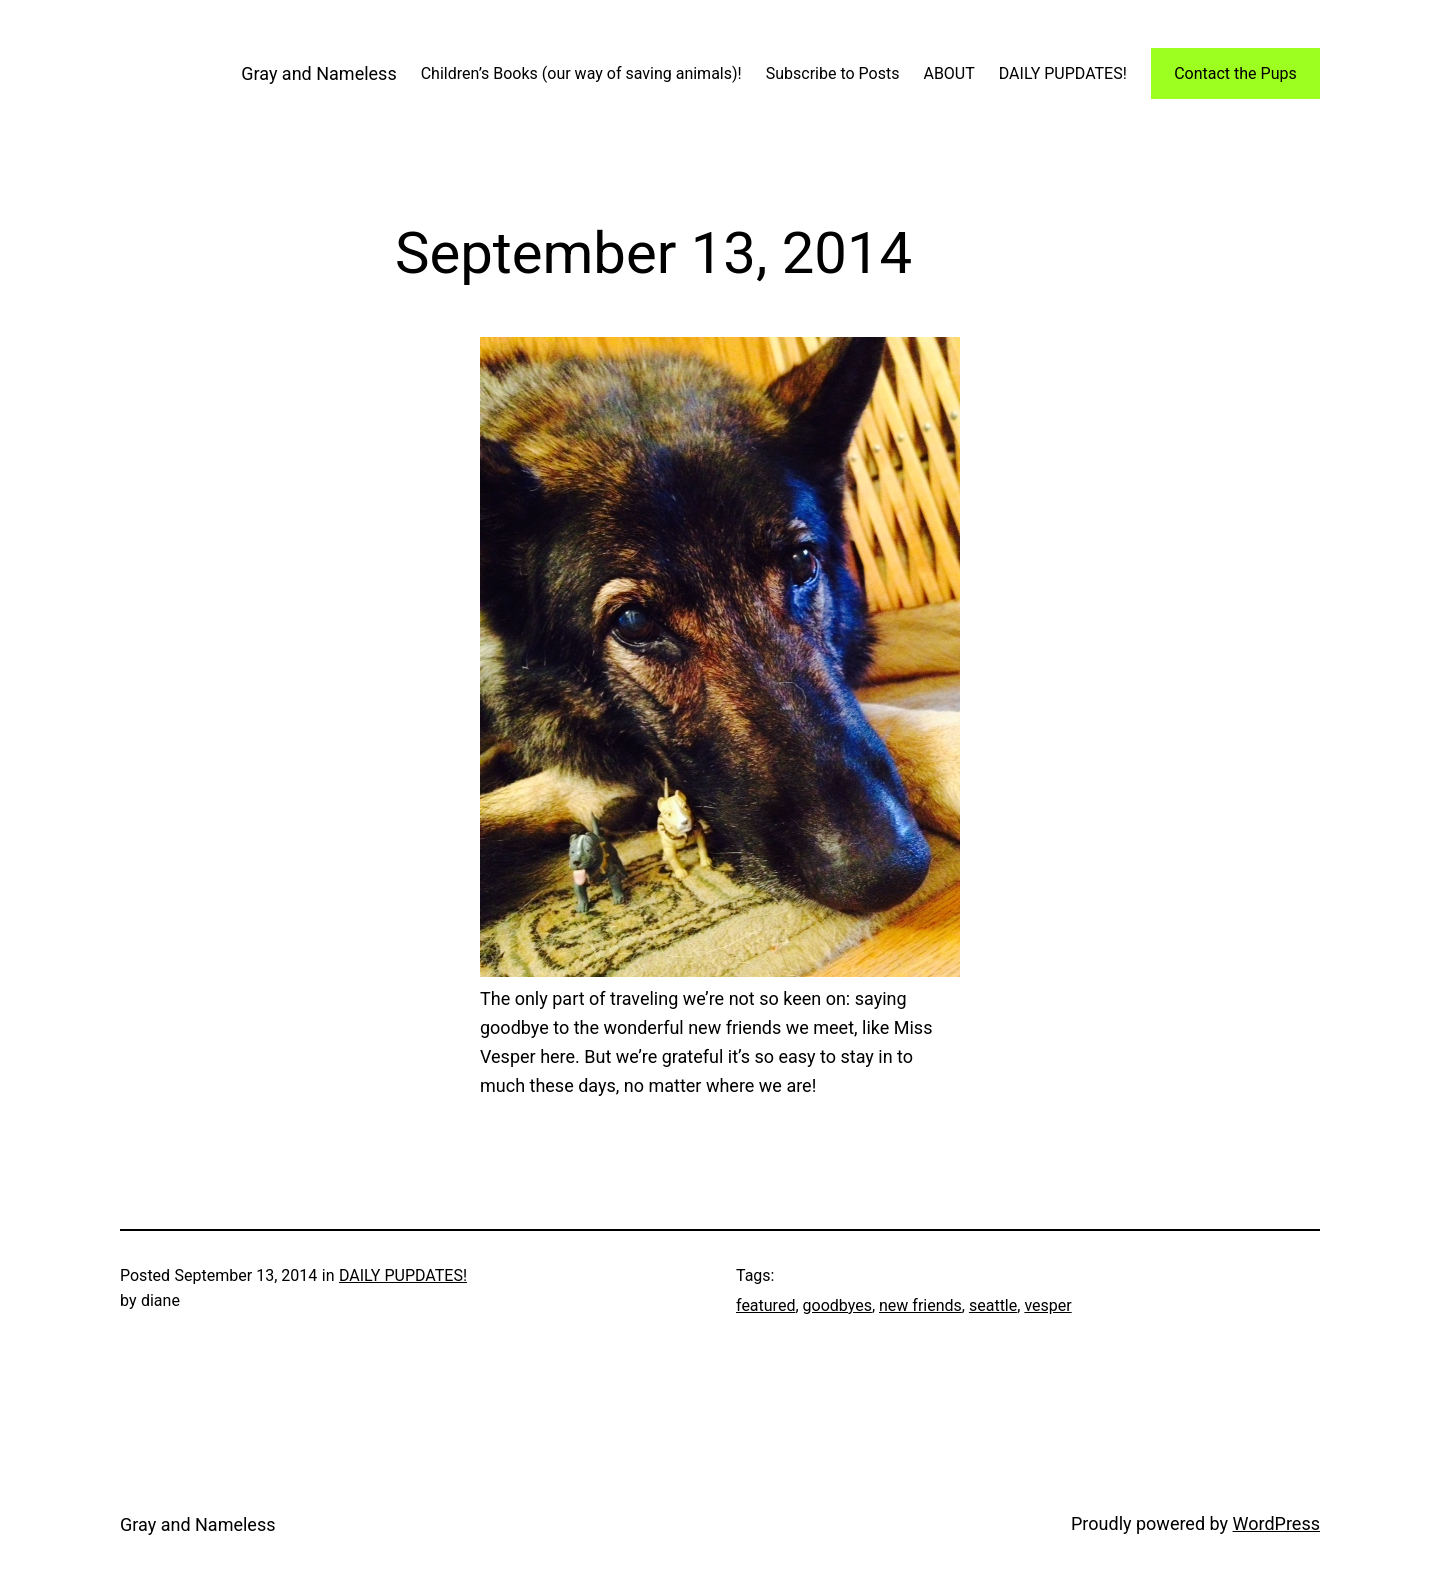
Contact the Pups (1235, 73)
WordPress (1276, 1523)
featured (765, 1305)
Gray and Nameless (318, 73)
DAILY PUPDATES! (403, 1275)
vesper (1047, 1305)
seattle (993, 1305)
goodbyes (837, 1305)
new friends (920, 1305)
